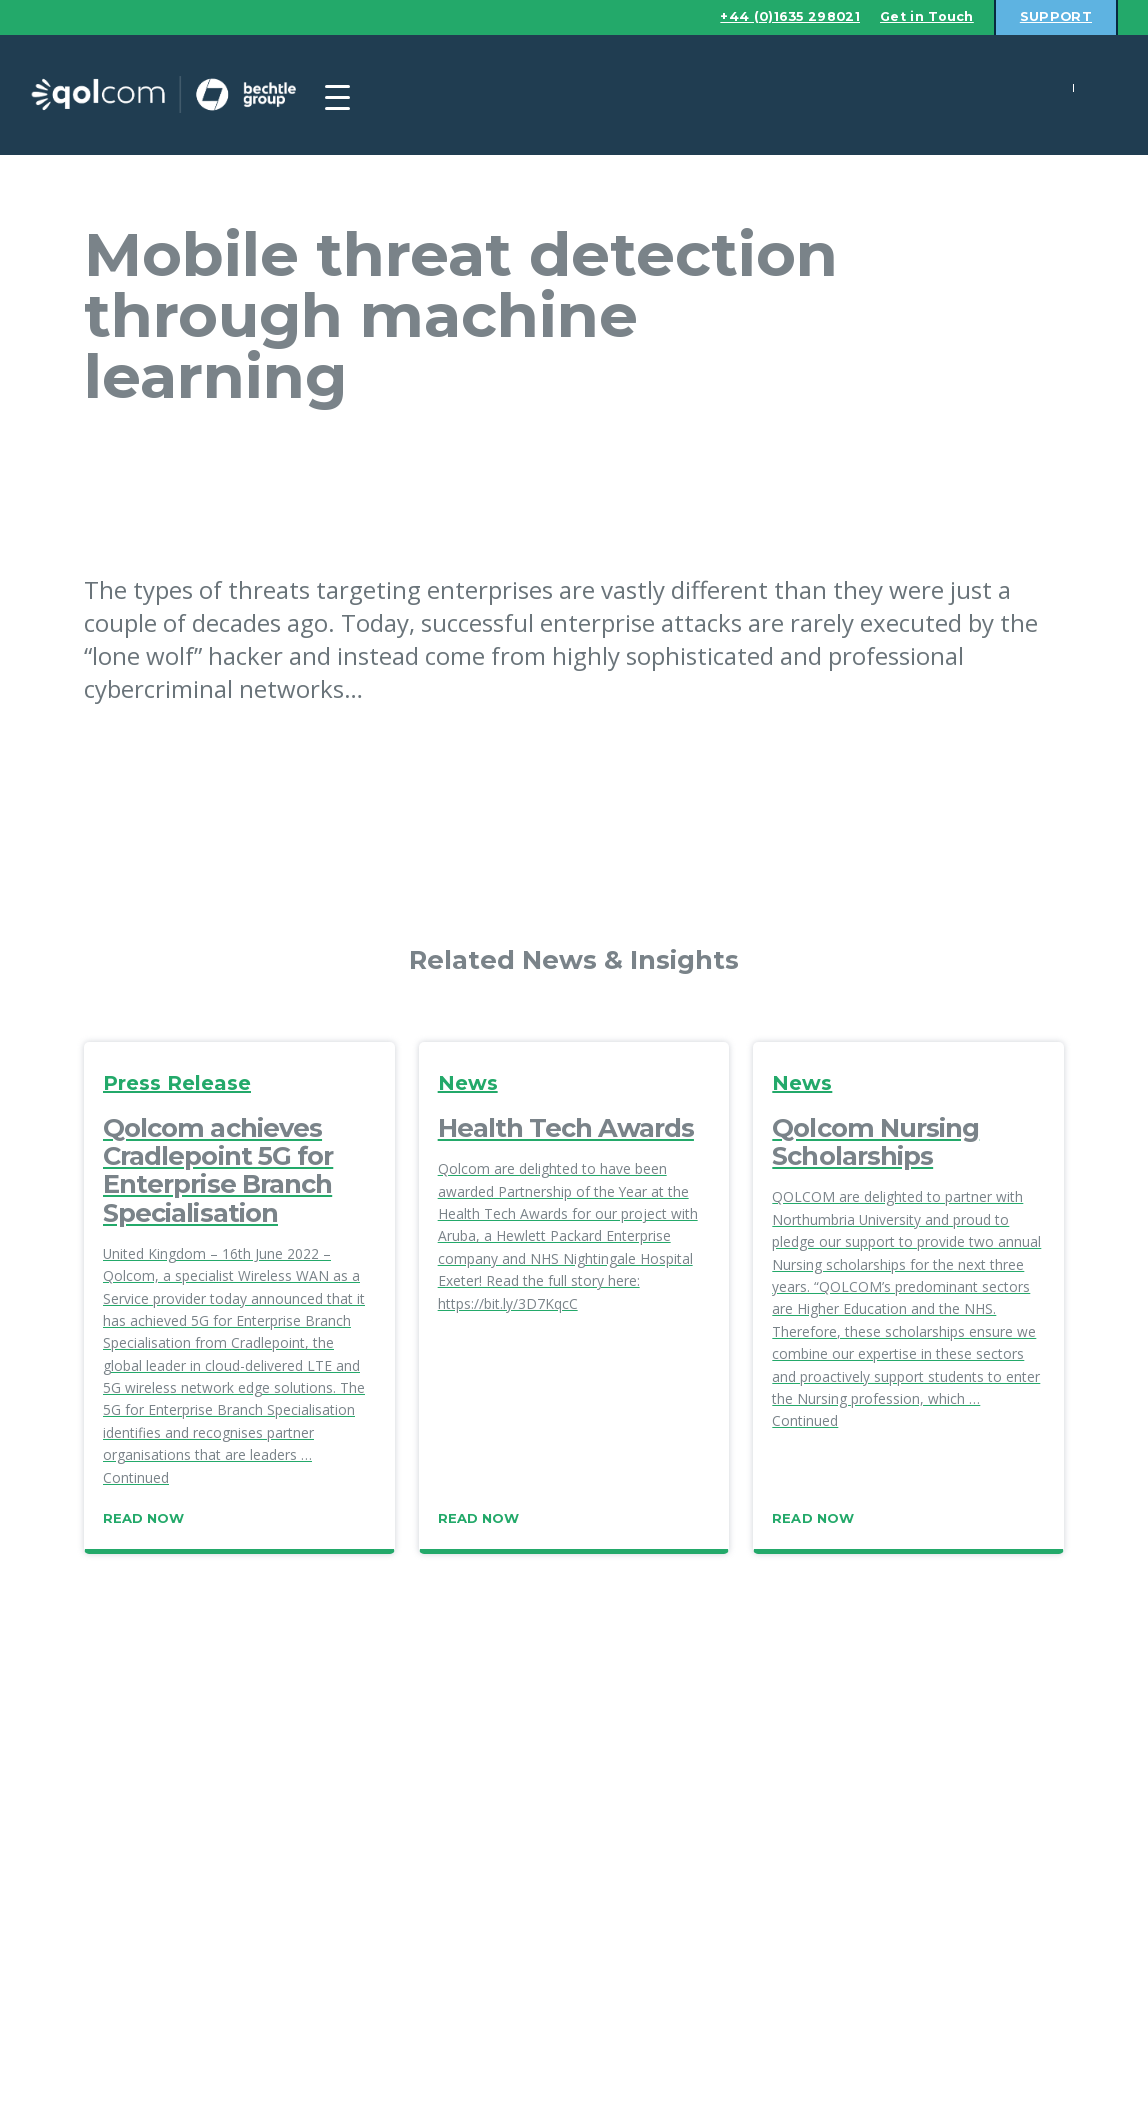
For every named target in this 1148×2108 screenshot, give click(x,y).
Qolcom (180, 95)
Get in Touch (924, 17)
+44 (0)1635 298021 (782, 17)
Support (1055, 17)
